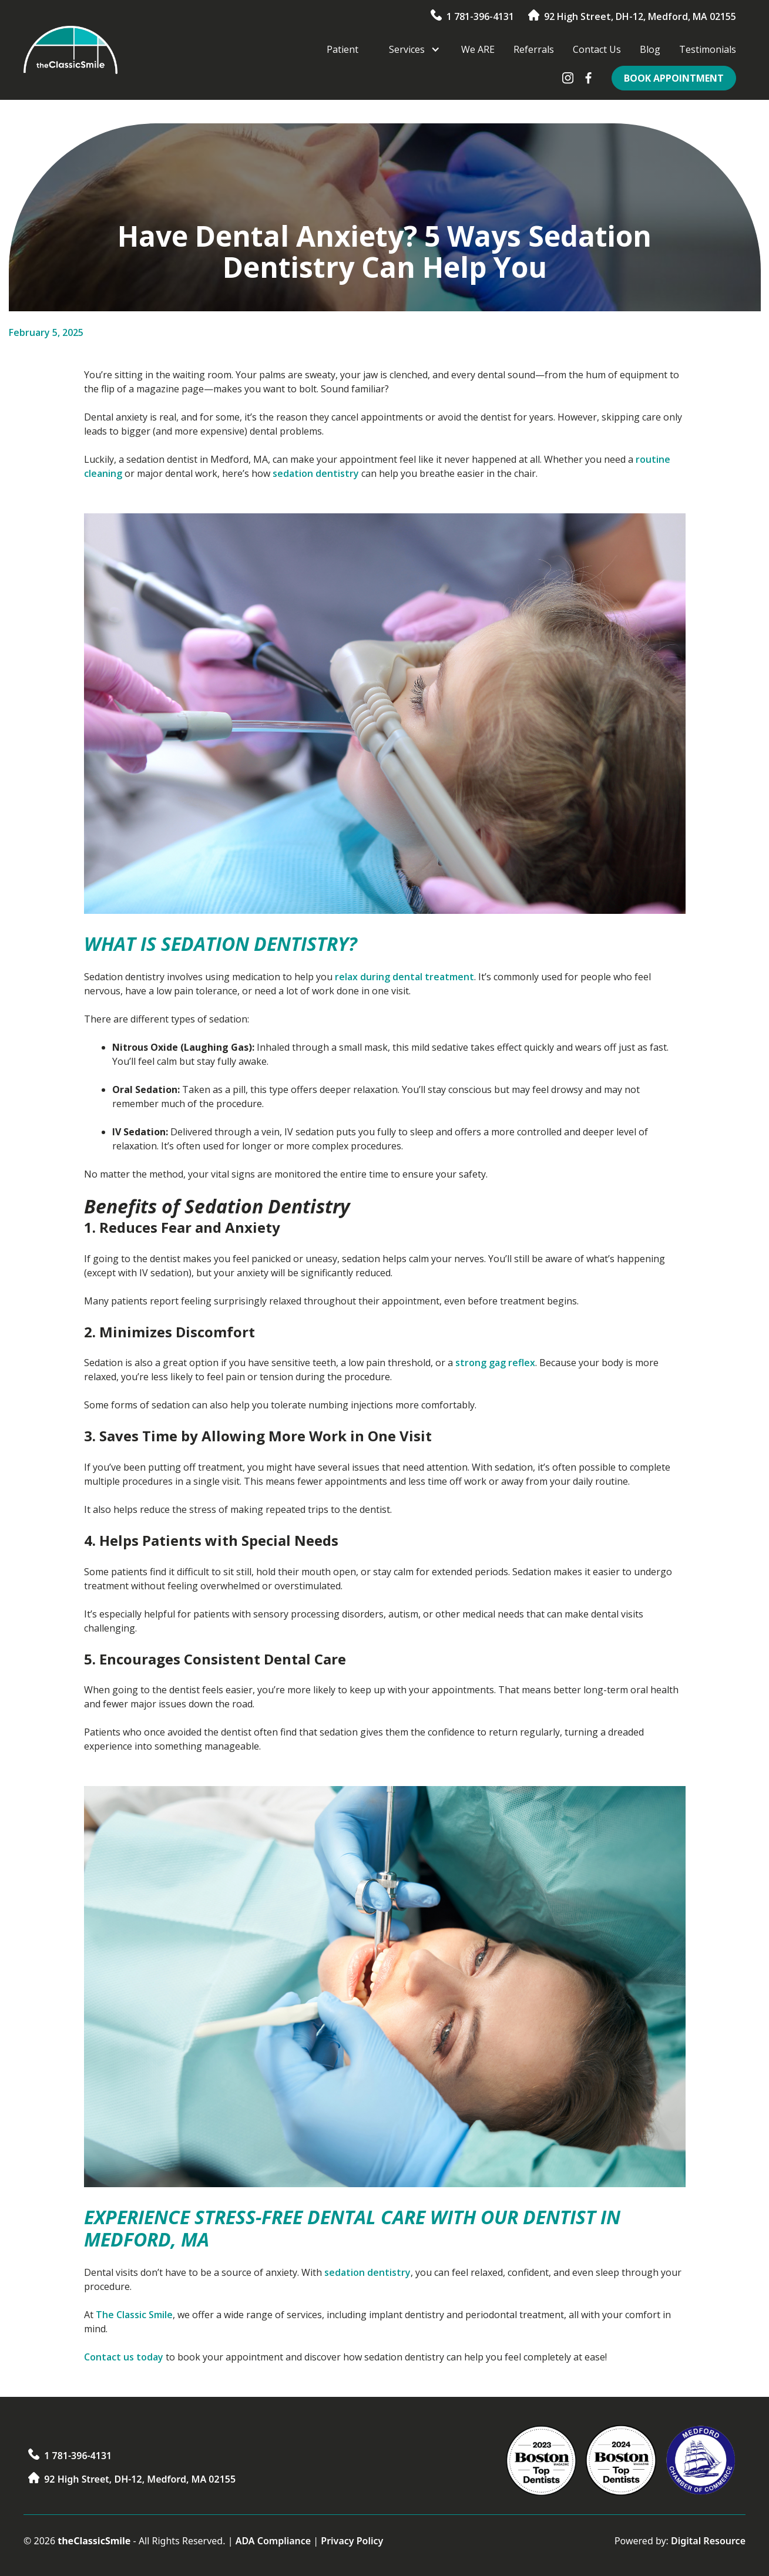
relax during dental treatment (404, 976)
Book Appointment (674, 78)
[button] (410, 49)
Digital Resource (708, 2540)
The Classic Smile (134, 2314)
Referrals (533, 49)
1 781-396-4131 (480, 16)
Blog (650, 49)
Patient (342, 49)
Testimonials (707, 49)
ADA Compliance (273, 2540)
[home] (70, 50)
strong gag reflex (495, 1362)
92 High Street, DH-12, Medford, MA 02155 (640, 16)
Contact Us (597, 49)
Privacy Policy (352, 2540)
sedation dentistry (316, 473)
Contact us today (123, 2356)
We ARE (478, 49)
